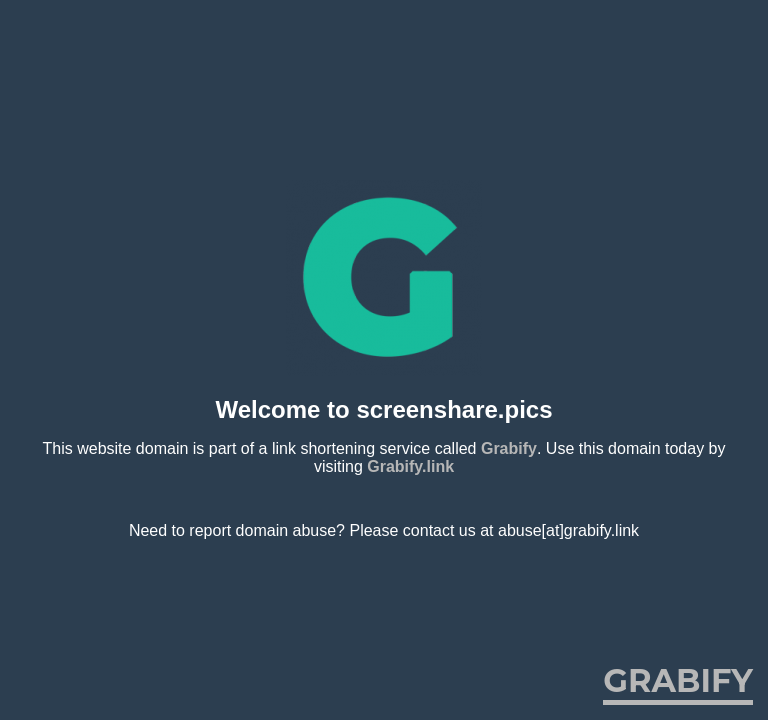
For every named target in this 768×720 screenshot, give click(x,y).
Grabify (509, 448)
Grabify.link (410, 466)
